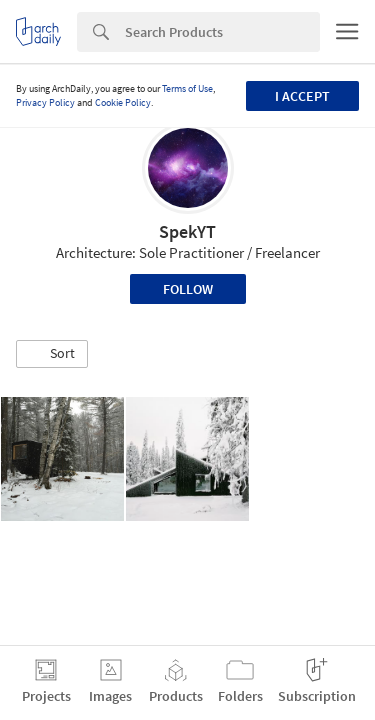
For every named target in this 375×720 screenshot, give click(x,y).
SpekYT (187, 231)
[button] (52, 354)
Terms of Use (187, 88)
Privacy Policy (45, 102)
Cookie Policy (123, 102)
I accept (302, 96)
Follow (188, 289)
